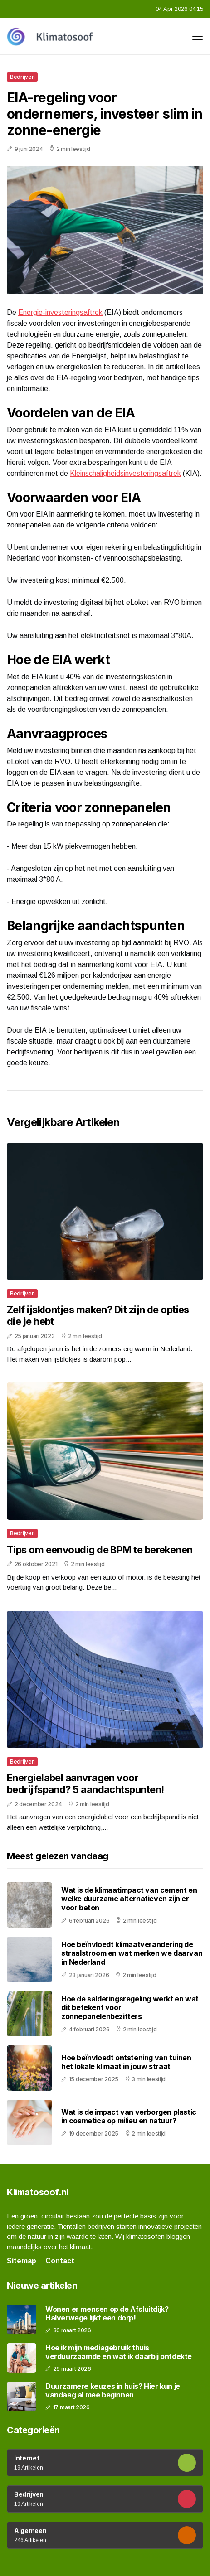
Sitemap (21, 2261)
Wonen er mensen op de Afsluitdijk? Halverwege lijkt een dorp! (106, 2313)
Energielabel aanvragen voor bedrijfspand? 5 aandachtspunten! (85, 1783)
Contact (59, 2261)
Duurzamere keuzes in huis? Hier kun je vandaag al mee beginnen (112, 2390)
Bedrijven (22, 76)
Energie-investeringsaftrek (60, 312)
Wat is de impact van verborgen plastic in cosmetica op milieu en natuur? (128, 2116)
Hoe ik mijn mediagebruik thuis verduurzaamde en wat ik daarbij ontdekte (118, 2352)
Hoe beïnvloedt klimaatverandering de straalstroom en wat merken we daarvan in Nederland (131, 1953)
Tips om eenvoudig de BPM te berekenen (100, 1550)
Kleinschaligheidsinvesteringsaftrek (125, 473)
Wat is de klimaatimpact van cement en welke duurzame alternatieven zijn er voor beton (129, 1898)
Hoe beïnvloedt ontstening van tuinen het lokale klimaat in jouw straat (126, 2062)
